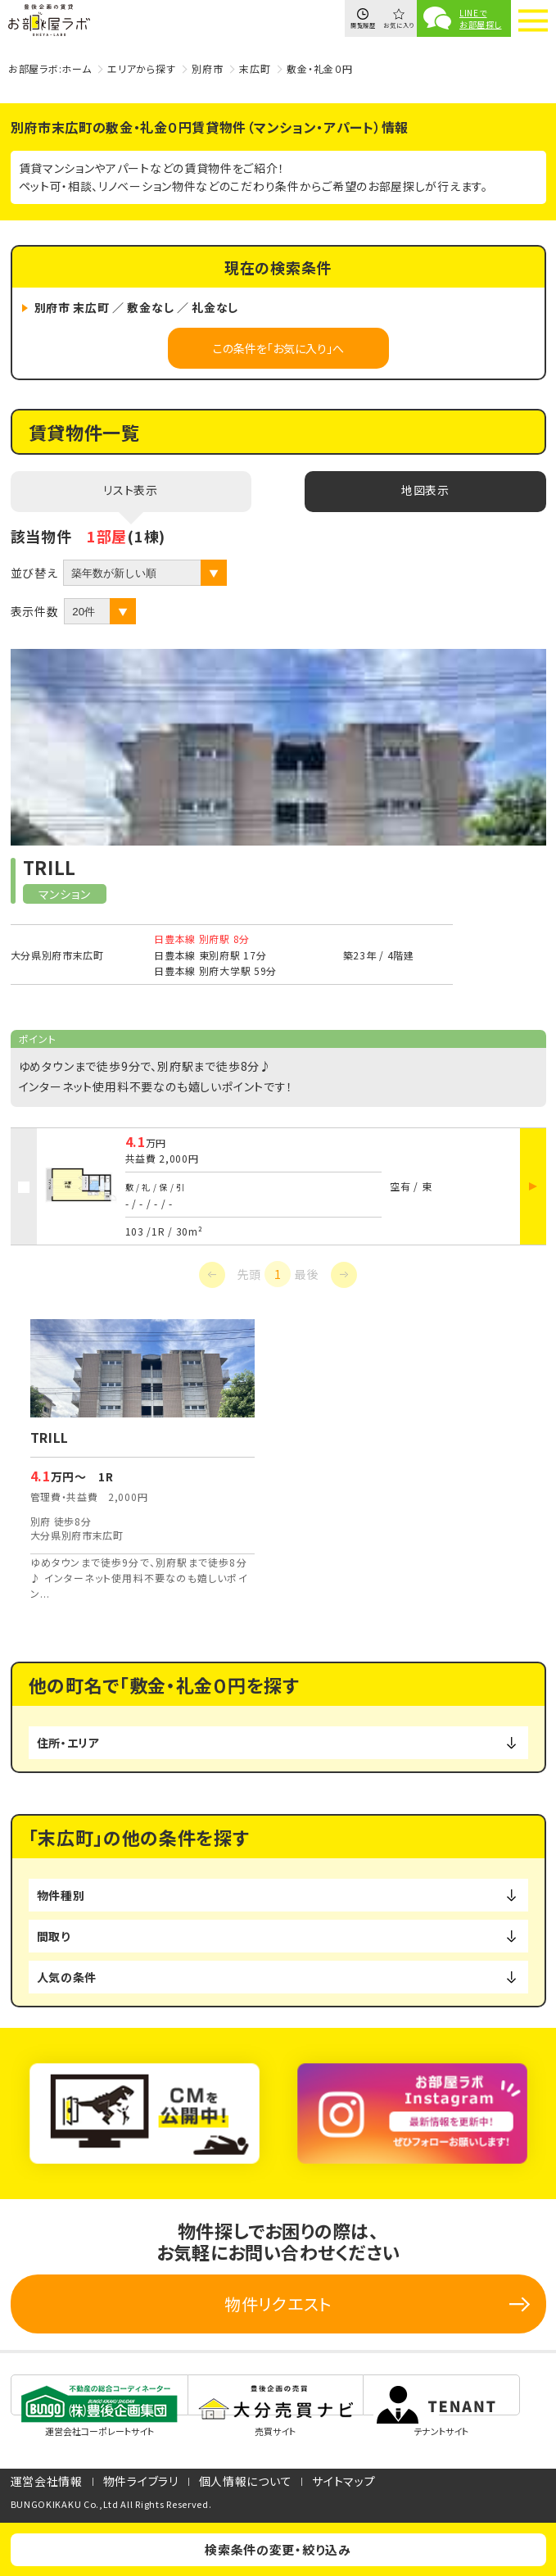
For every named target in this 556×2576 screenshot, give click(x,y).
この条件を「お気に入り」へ (278, 348)
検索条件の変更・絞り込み (277, 2549)
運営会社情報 (47, 2481)
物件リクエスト (278, 2303)
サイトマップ (343, 2481)
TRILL (50, 867)
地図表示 (425, 490)
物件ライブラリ (141, 2481)
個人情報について (245, 2481)
